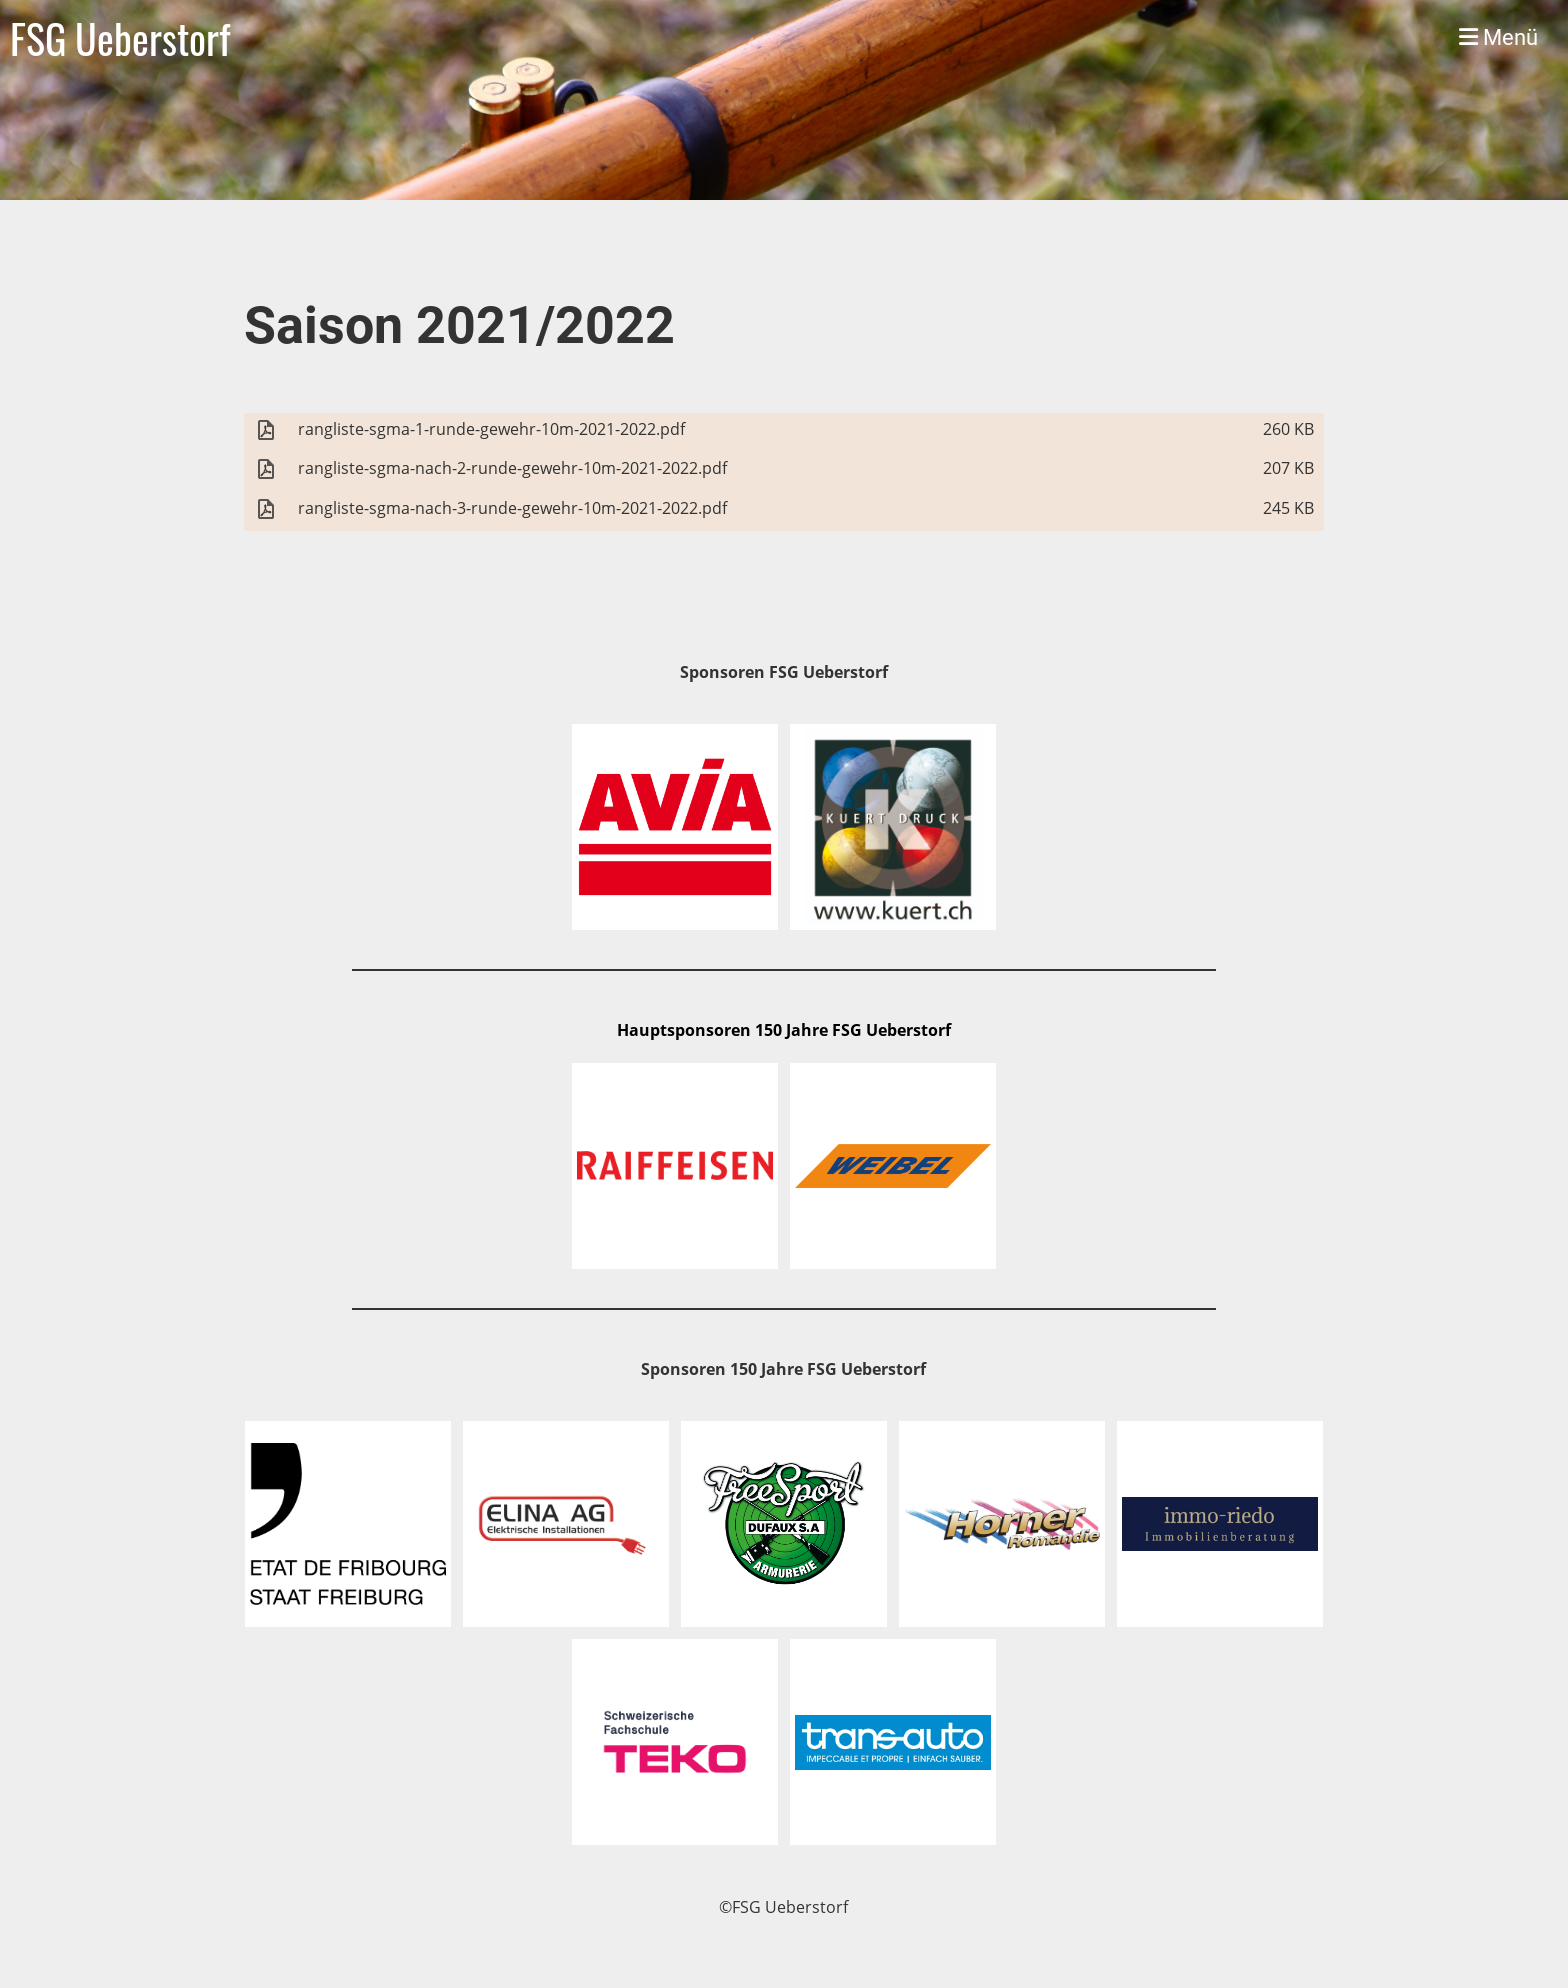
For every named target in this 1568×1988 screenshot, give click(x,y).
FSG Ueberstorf (120, 38)
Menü (1498, 37)
